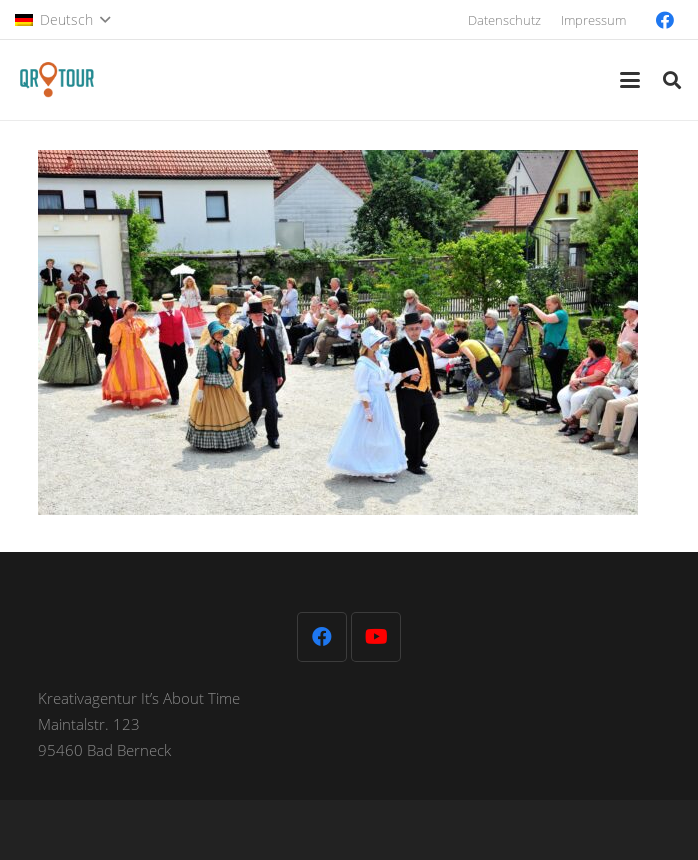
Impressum (593, 20)
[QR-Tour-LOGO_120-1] (56, 80)
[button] (62, 20)
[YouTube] (376, 637)
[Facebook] (665, 20)
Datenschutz (504, 20)
